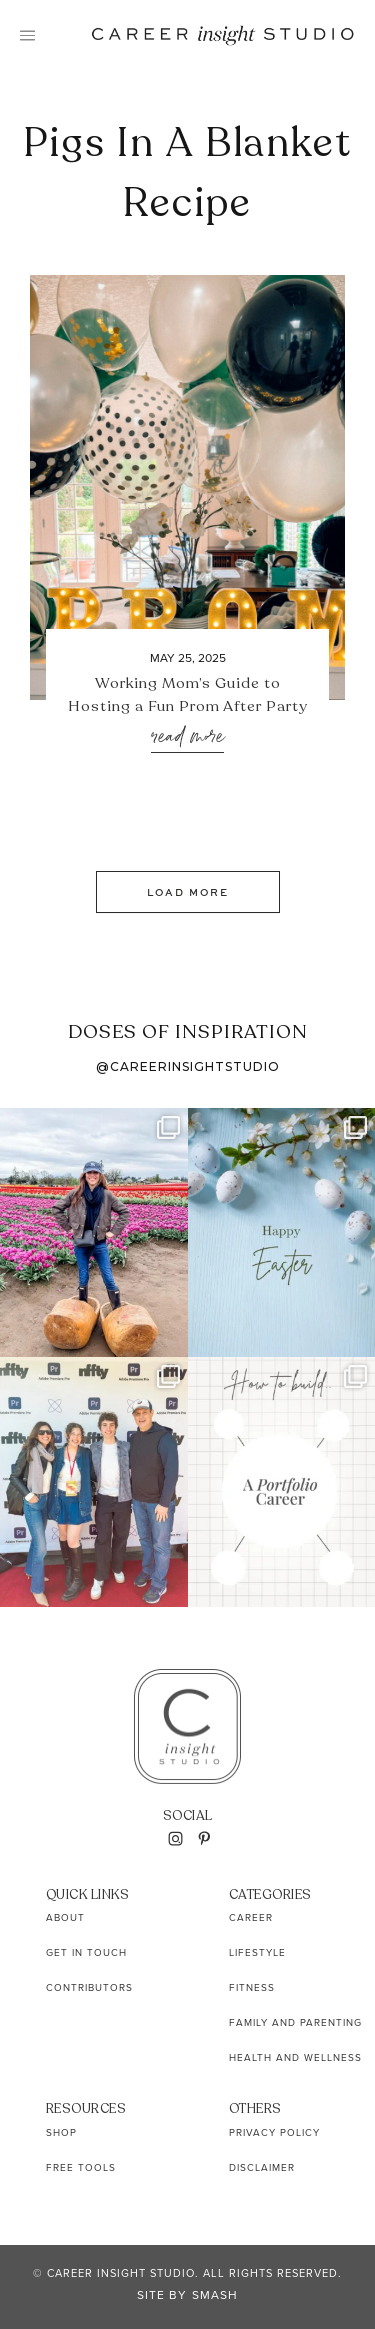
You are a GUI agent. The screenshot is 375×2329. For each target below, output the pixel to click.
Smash (215, 2295)
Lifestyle (257, 1952)
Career (251, 1917)
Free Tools (81, 2167)
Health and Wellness (295, 2057)
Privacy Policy (274, 2132)
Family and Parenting (295, 2022)
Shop (61, 2132)
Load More (188, 892)
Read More (187, 737)
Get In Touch (86, 1952)
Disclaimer (262, 2167)
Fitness (252, 1987)
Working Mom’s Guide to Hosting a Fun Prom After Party (188, 694)
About (65, 1917)
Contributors (89, 1987)
